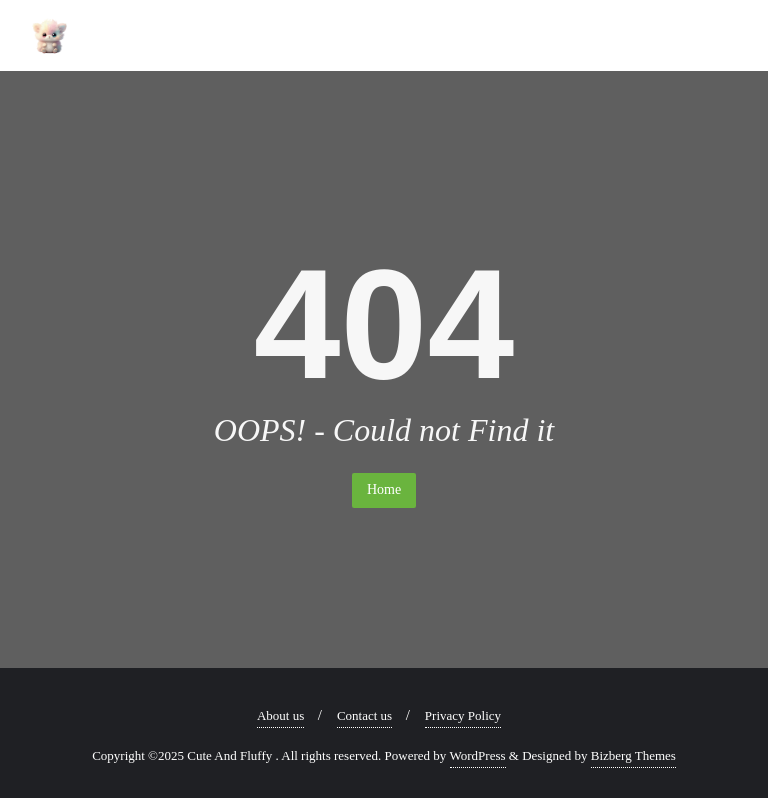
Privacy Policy (463, 715)
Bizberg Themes (633, 755)
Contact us (364, 715)
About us (280, 715)
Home (384, 489)
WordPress (478, 755)
